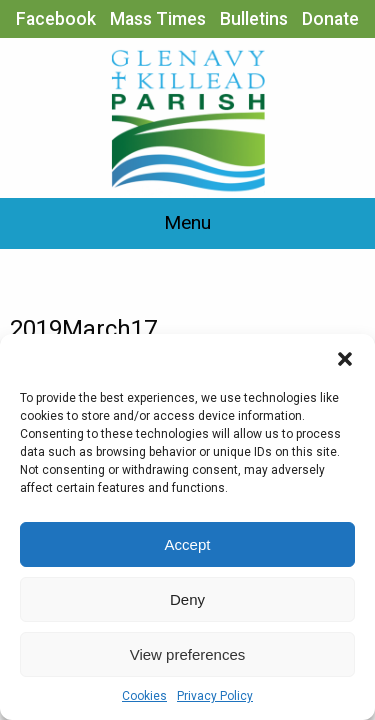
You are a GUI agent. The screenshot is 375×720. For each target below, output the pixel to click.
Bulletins (254, 19)
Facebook (56, 19)
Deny (187, 599)
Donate (330, 19)
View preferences (188, 654)
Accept (188, 544)
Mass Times (158, 19)
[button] (345, 359)
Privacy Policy (215, 696)
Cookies (144, 696)
